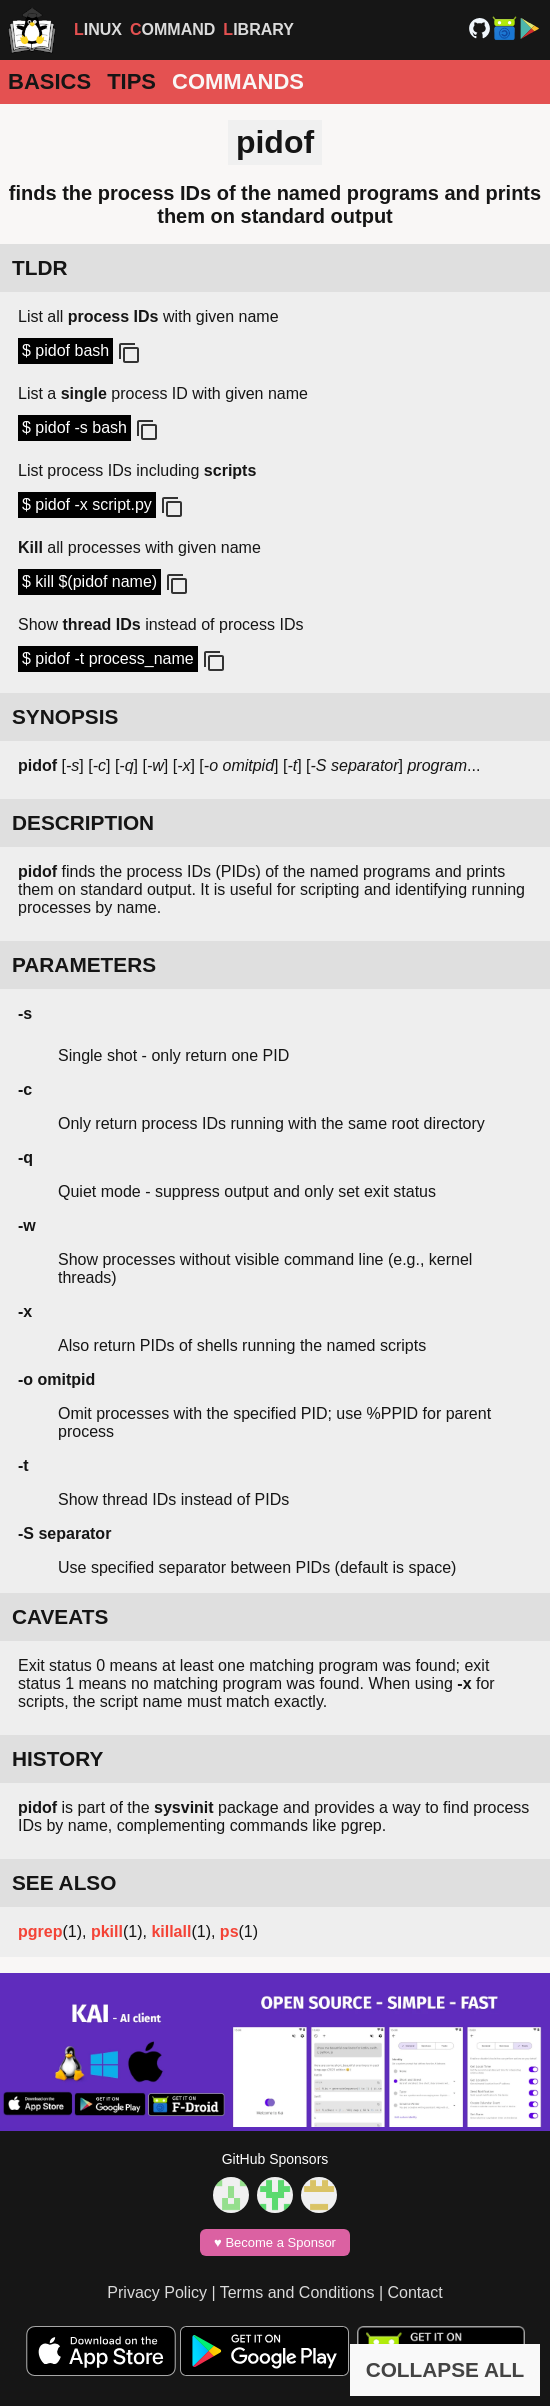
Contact (415, 2292)
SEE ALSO (64, 1882)
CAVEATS (60, 1616)
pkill (107, 1931)
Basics (49, 81)
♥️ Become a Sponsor (275, 2242)
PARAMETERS (84, 964)
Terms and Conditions (297, 2292)
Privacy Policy (157, 2292)
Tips (131, 81)
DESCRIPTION (83, 822)
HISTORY (57, 1758)
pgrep (40, 1931)
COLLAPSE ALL (445, 2369)
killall (171, 1931)
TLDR (39, 267)
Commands (238, 81)
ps (229, 1931)
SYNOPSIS (65, 716)
